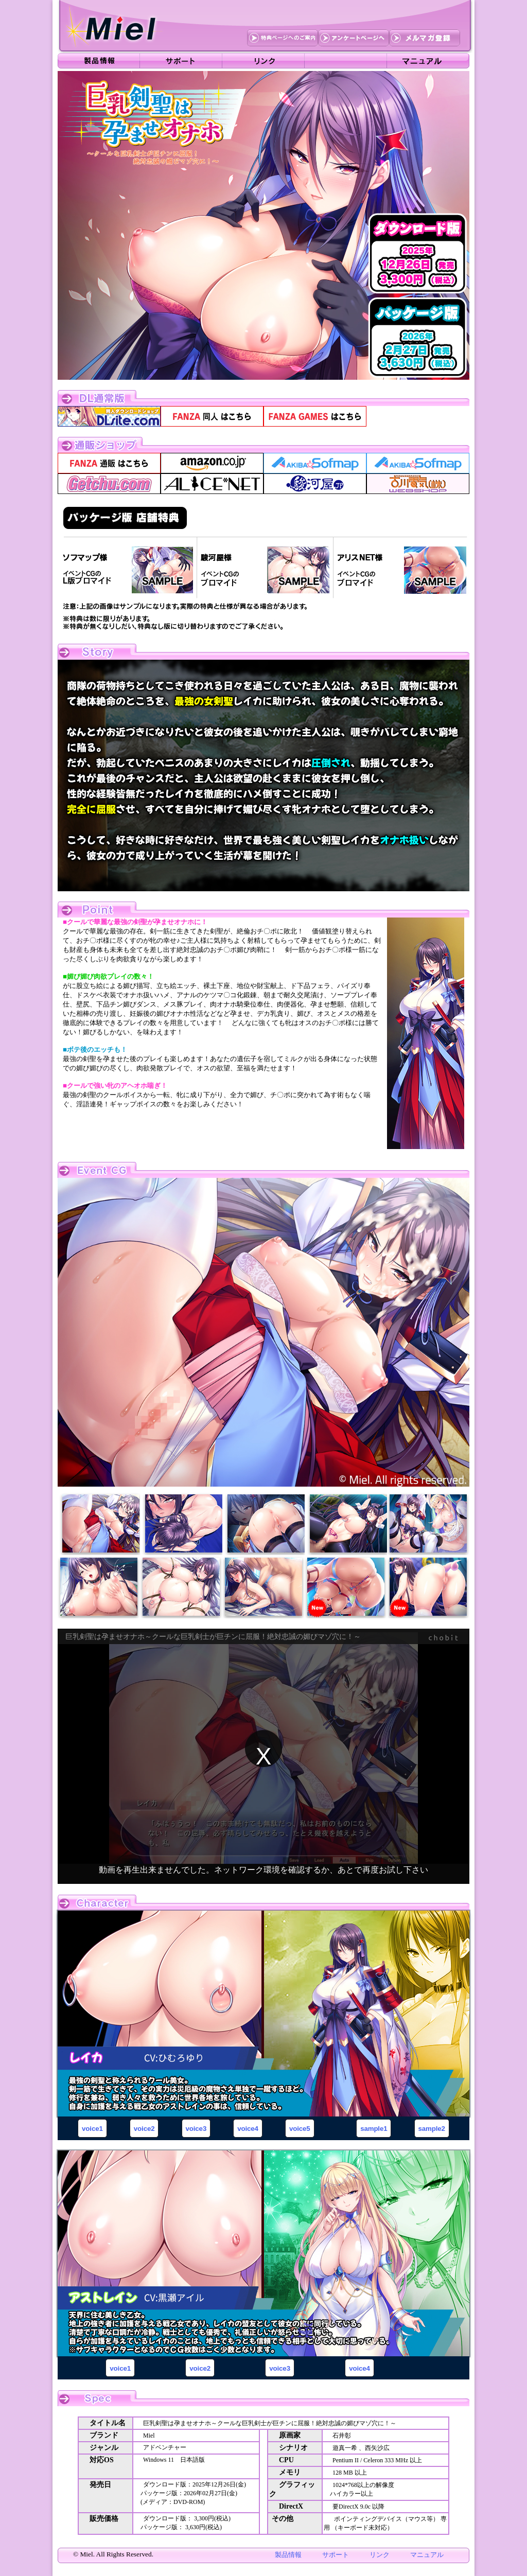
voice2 (144, 2128)
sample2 (431, 2128)
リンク (380, 2555)
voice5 (299, 2128)
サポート (335, 2555)
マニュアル (427, 2555)
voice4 (247, 2128)
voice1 (92, 2128)
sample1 (373, 2128)
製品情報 (288, 2555)
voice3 (196, 2128)
